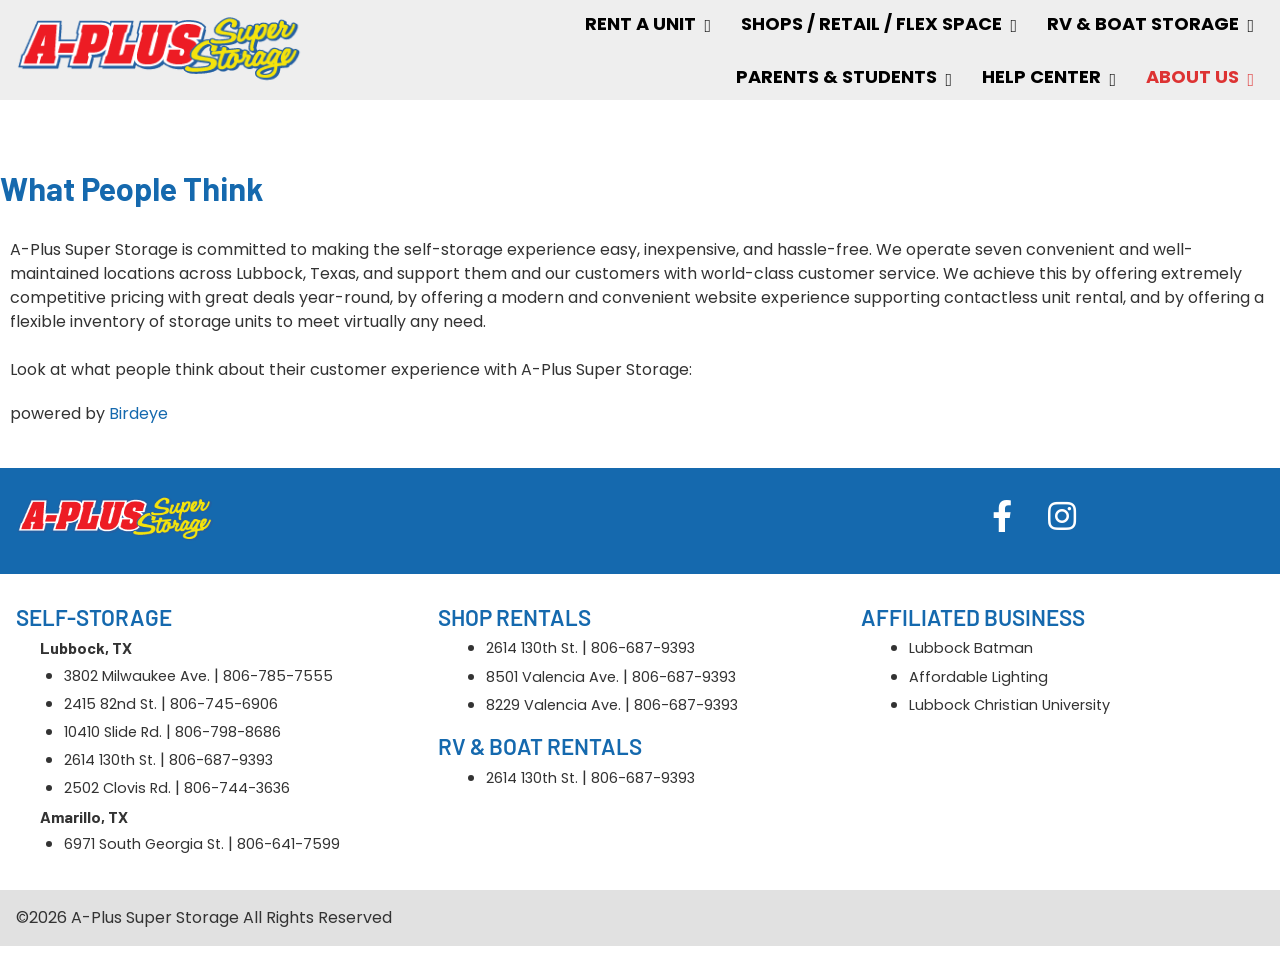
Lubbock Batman (971, 648)
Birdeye (138, 413)
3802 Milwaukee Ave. (137, 676)
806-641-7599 (288, 844)
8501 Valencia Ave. (552, 677)
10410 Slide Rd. (113, 732)
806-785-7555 (278, 676)
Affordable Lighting (978, 677)
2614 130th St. (110, 760)
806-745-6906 (224, 704)
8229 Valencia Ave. (553, 705)
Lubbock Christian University (1009, 705)
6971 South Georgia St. (144, 844)
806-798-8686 (228, 732)
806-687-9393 (221, 760)
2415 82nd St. (110, 704)
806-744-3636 (237, 788)
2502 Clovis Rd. (117, 788)
